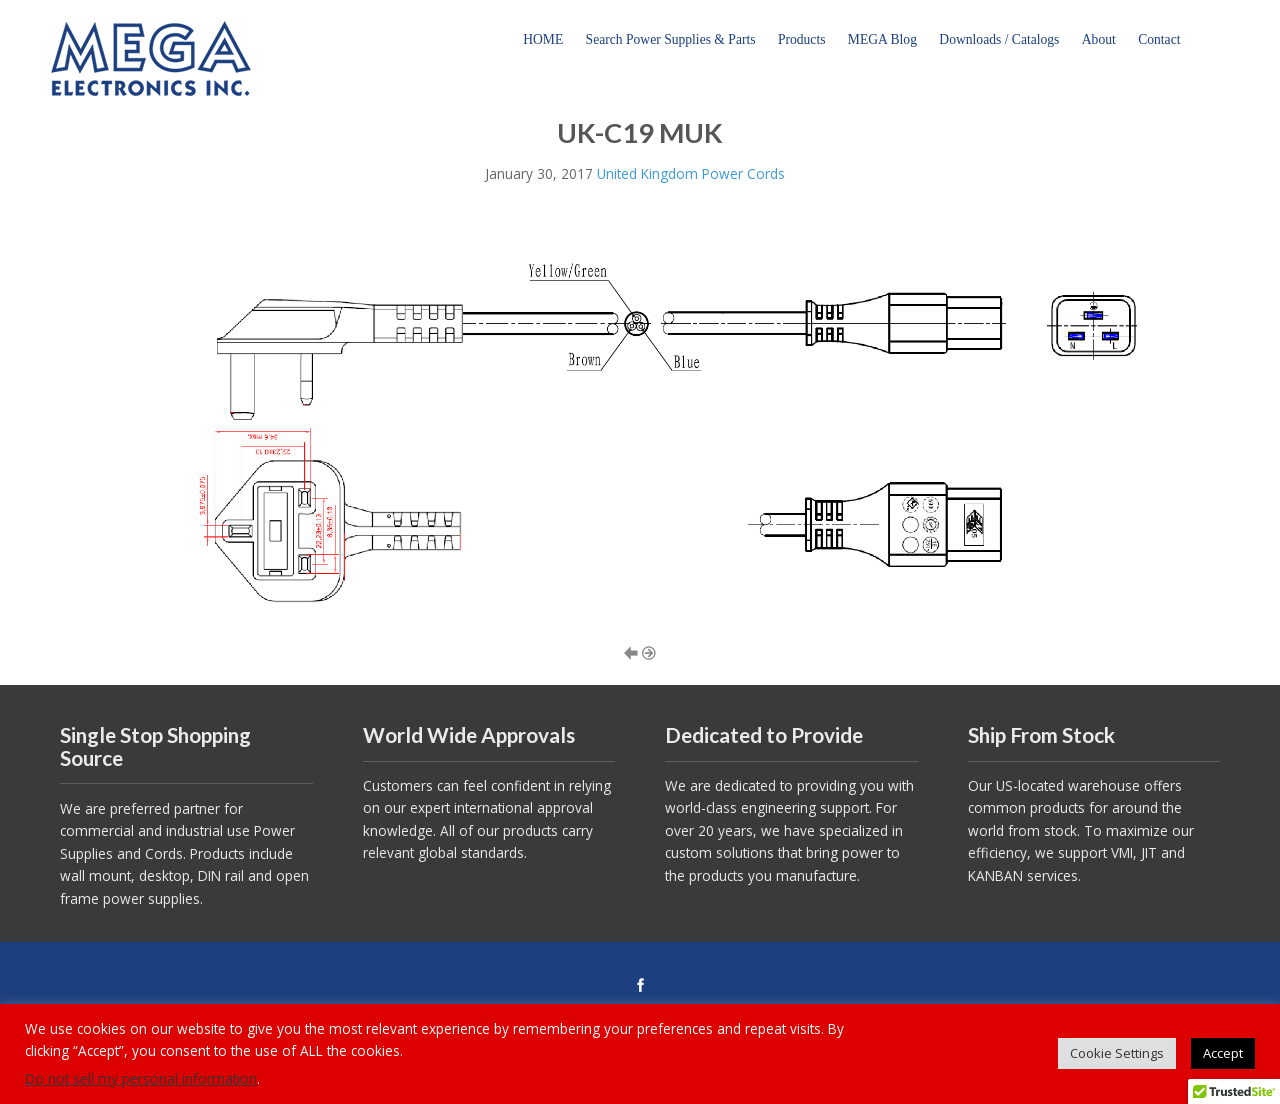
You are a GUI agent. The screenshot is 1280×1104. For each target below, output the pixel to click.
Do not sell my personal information (141, 1078)
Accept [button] (1223, 1053)
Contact (1159, 39)
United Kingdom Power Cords (691, 173)
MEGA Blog (882, 39)
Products (802, 39)
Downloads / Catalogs (999, 39)
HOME (543, 39)
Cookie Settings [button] (1117, 1053)
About (1099, 39)
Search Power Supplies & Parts (671, 39)
